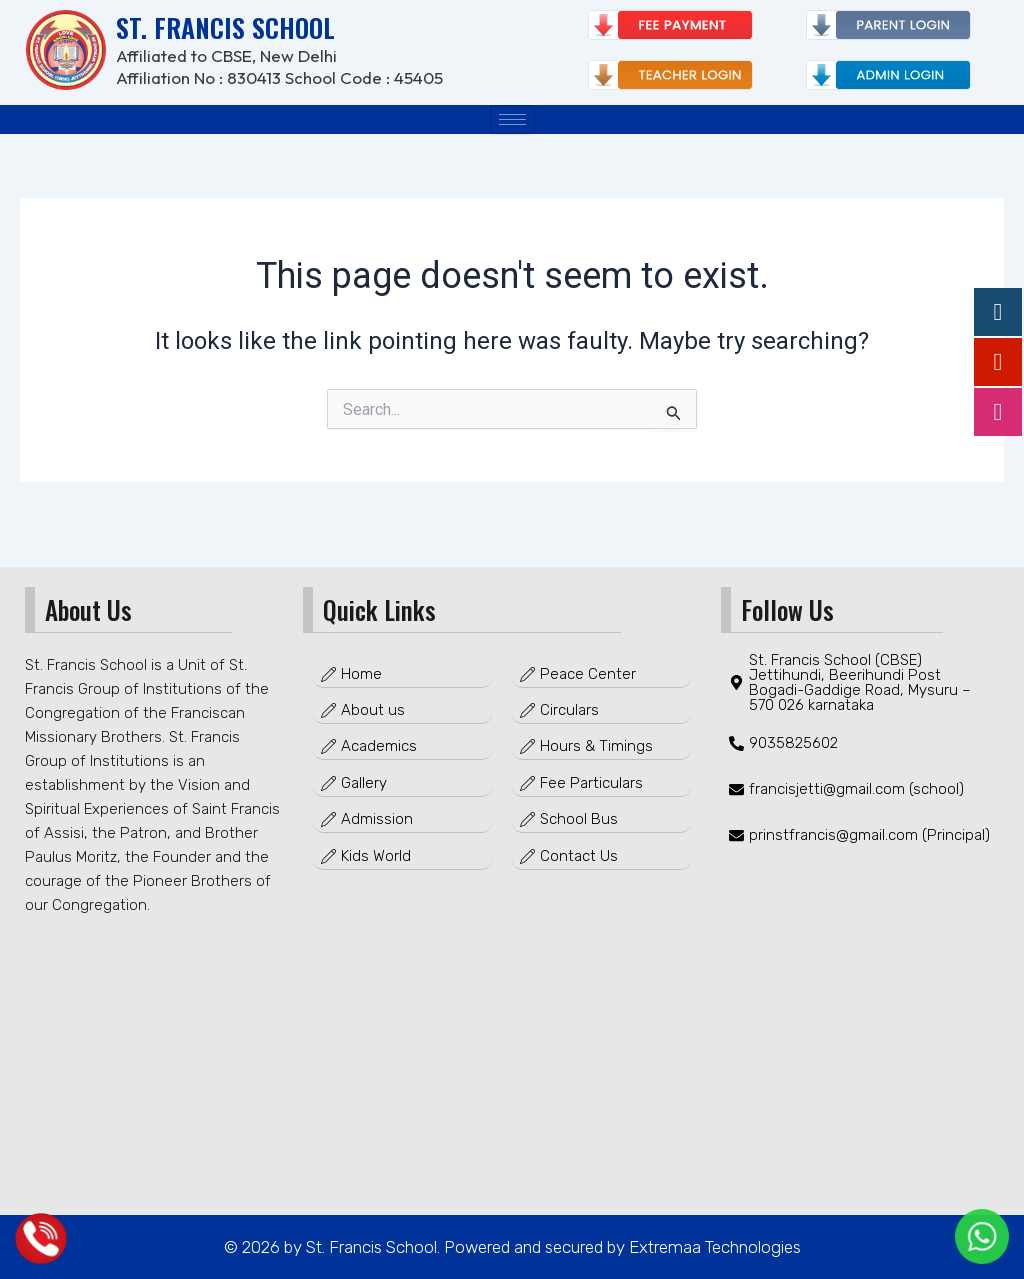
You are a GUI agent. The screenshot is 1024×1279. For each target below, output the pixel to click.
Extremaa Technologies (713, 1247)
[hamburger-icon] (512, 119)
